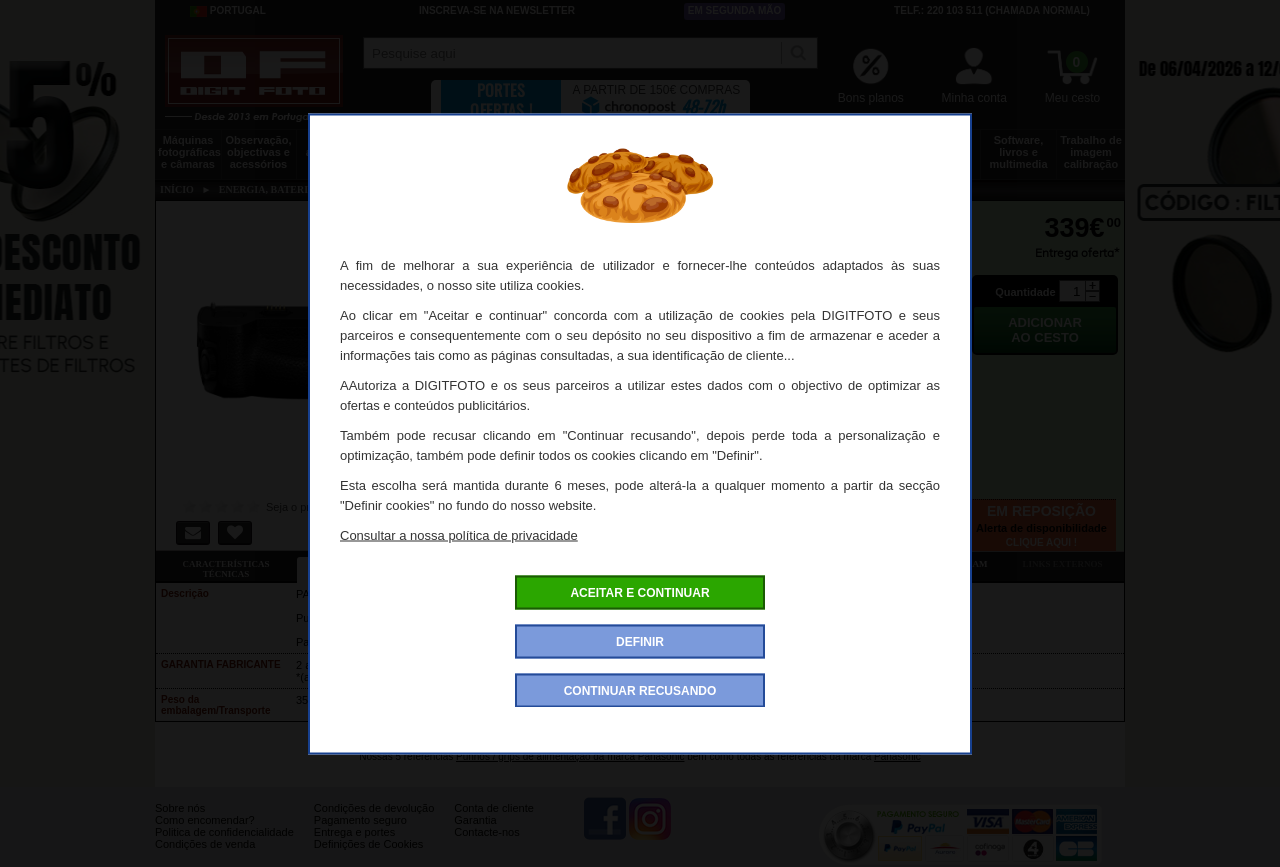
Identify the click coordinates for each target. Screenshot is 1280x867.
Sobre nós (180, 823)
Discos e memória (867, 146)
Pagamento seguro (360, 835)
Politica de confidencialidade (224, 847)
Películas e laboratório (942, 146)
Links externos (1063, 564)
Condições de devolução (374, 823)
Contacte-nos (486, 847)
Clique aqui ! (1041, 542)
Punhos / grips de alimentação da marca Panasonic (570, 756)
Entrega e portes (354, 847)
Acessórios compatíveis (648, 564)
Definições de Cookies (368, 859)
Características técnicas (225, 569)
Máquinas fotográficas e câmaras (189, 152)
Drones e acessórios (334, 146)
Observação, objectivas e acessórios (258, 152)
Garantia (475, 835)
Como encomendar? (205, 835)
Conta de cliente (494, 823)
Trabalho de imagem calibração (1091, 152)
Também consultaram (930, 564)
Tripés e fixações (410, 146)
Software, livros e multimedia (1018, 152)
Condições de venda (205, 859)
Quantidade (1025, 292)
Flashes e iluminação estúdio (562, 152)
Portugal (228, 11)
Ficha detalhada (367, 564)
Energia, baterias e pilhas (790, 152)
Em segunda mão (735, 10)
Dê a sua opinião (790, 564)
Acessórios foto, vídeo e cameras (638, 152)
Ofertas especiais (507, 564)
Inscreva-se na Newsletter (497, 10)
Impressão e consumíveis (714, 146)
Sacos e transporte (486, 146)
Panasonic (897, 756)
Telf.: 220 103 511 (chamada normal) (992, 10)
